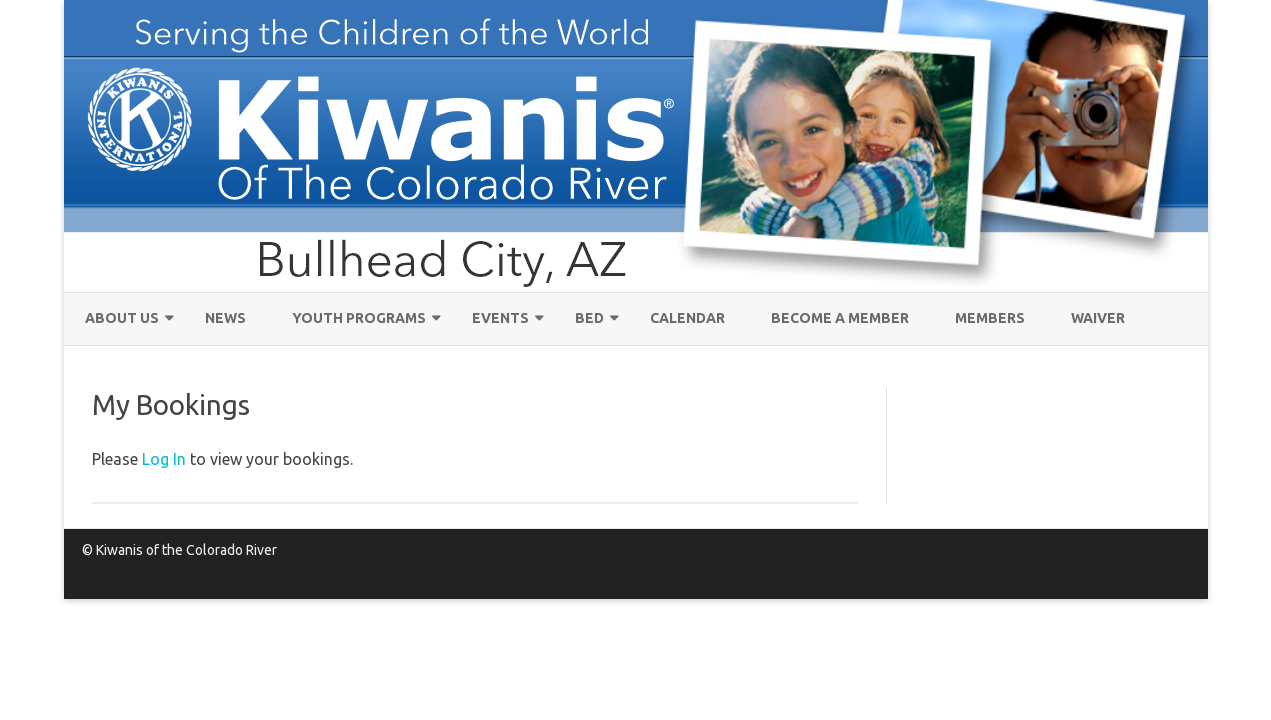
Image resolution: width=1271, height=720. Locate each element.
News (225, 318)
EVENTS (500, 318)
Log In (164, 459)
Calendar (687, 318)
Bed (589, 318)
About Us (122, 318)
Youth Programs (359, 318)
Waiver (1098, 318)
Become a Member (840, 318)
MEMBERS (990, 318)
